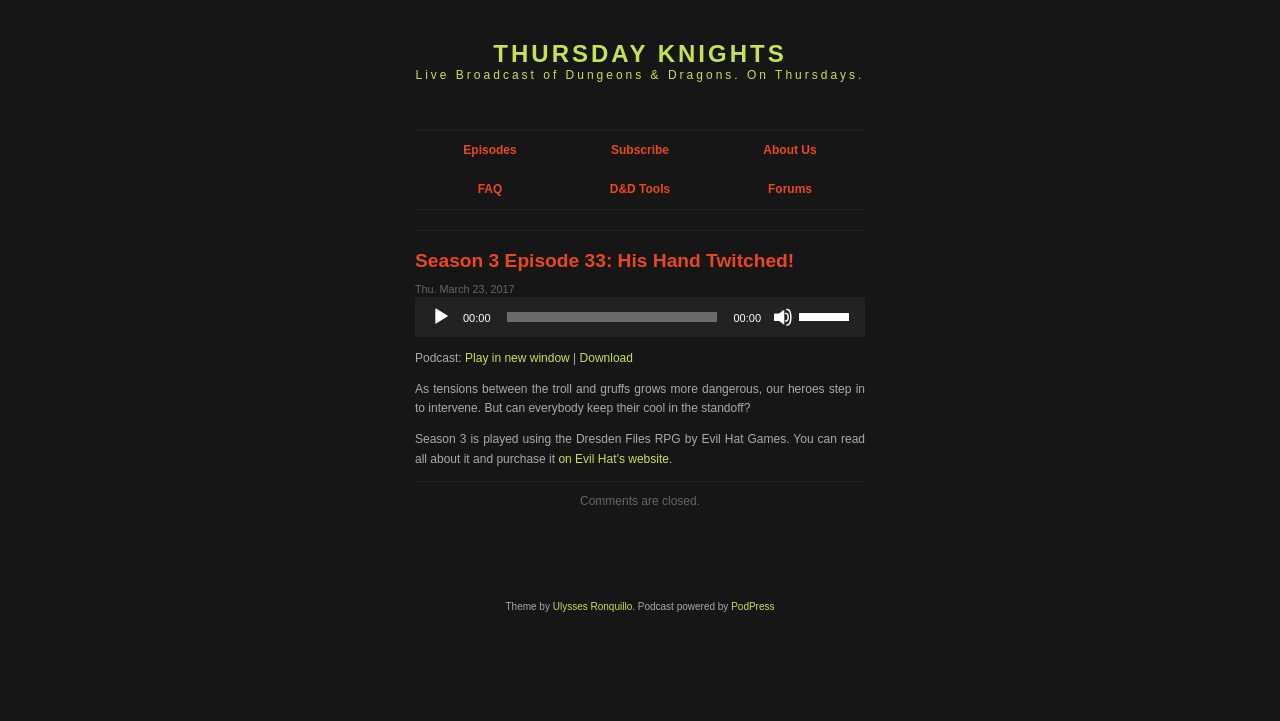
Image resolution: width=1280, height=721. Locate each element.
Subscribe (640, 150)
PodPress (752, 606)
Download (606, 358)
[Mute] (783, 317)
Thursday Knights (639, 53)
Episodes (489, 150)
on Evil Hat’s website (613, 459)
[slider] (612, 317)
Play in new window (517, 358)
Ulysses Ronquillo (592, 606)
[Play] (441, 317)
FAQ (490, 189)
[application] (640, 317)
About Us (789, 150)
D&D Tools (640, 189)
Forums (790, 189)
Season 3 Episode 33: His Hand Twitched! (604, 260)
